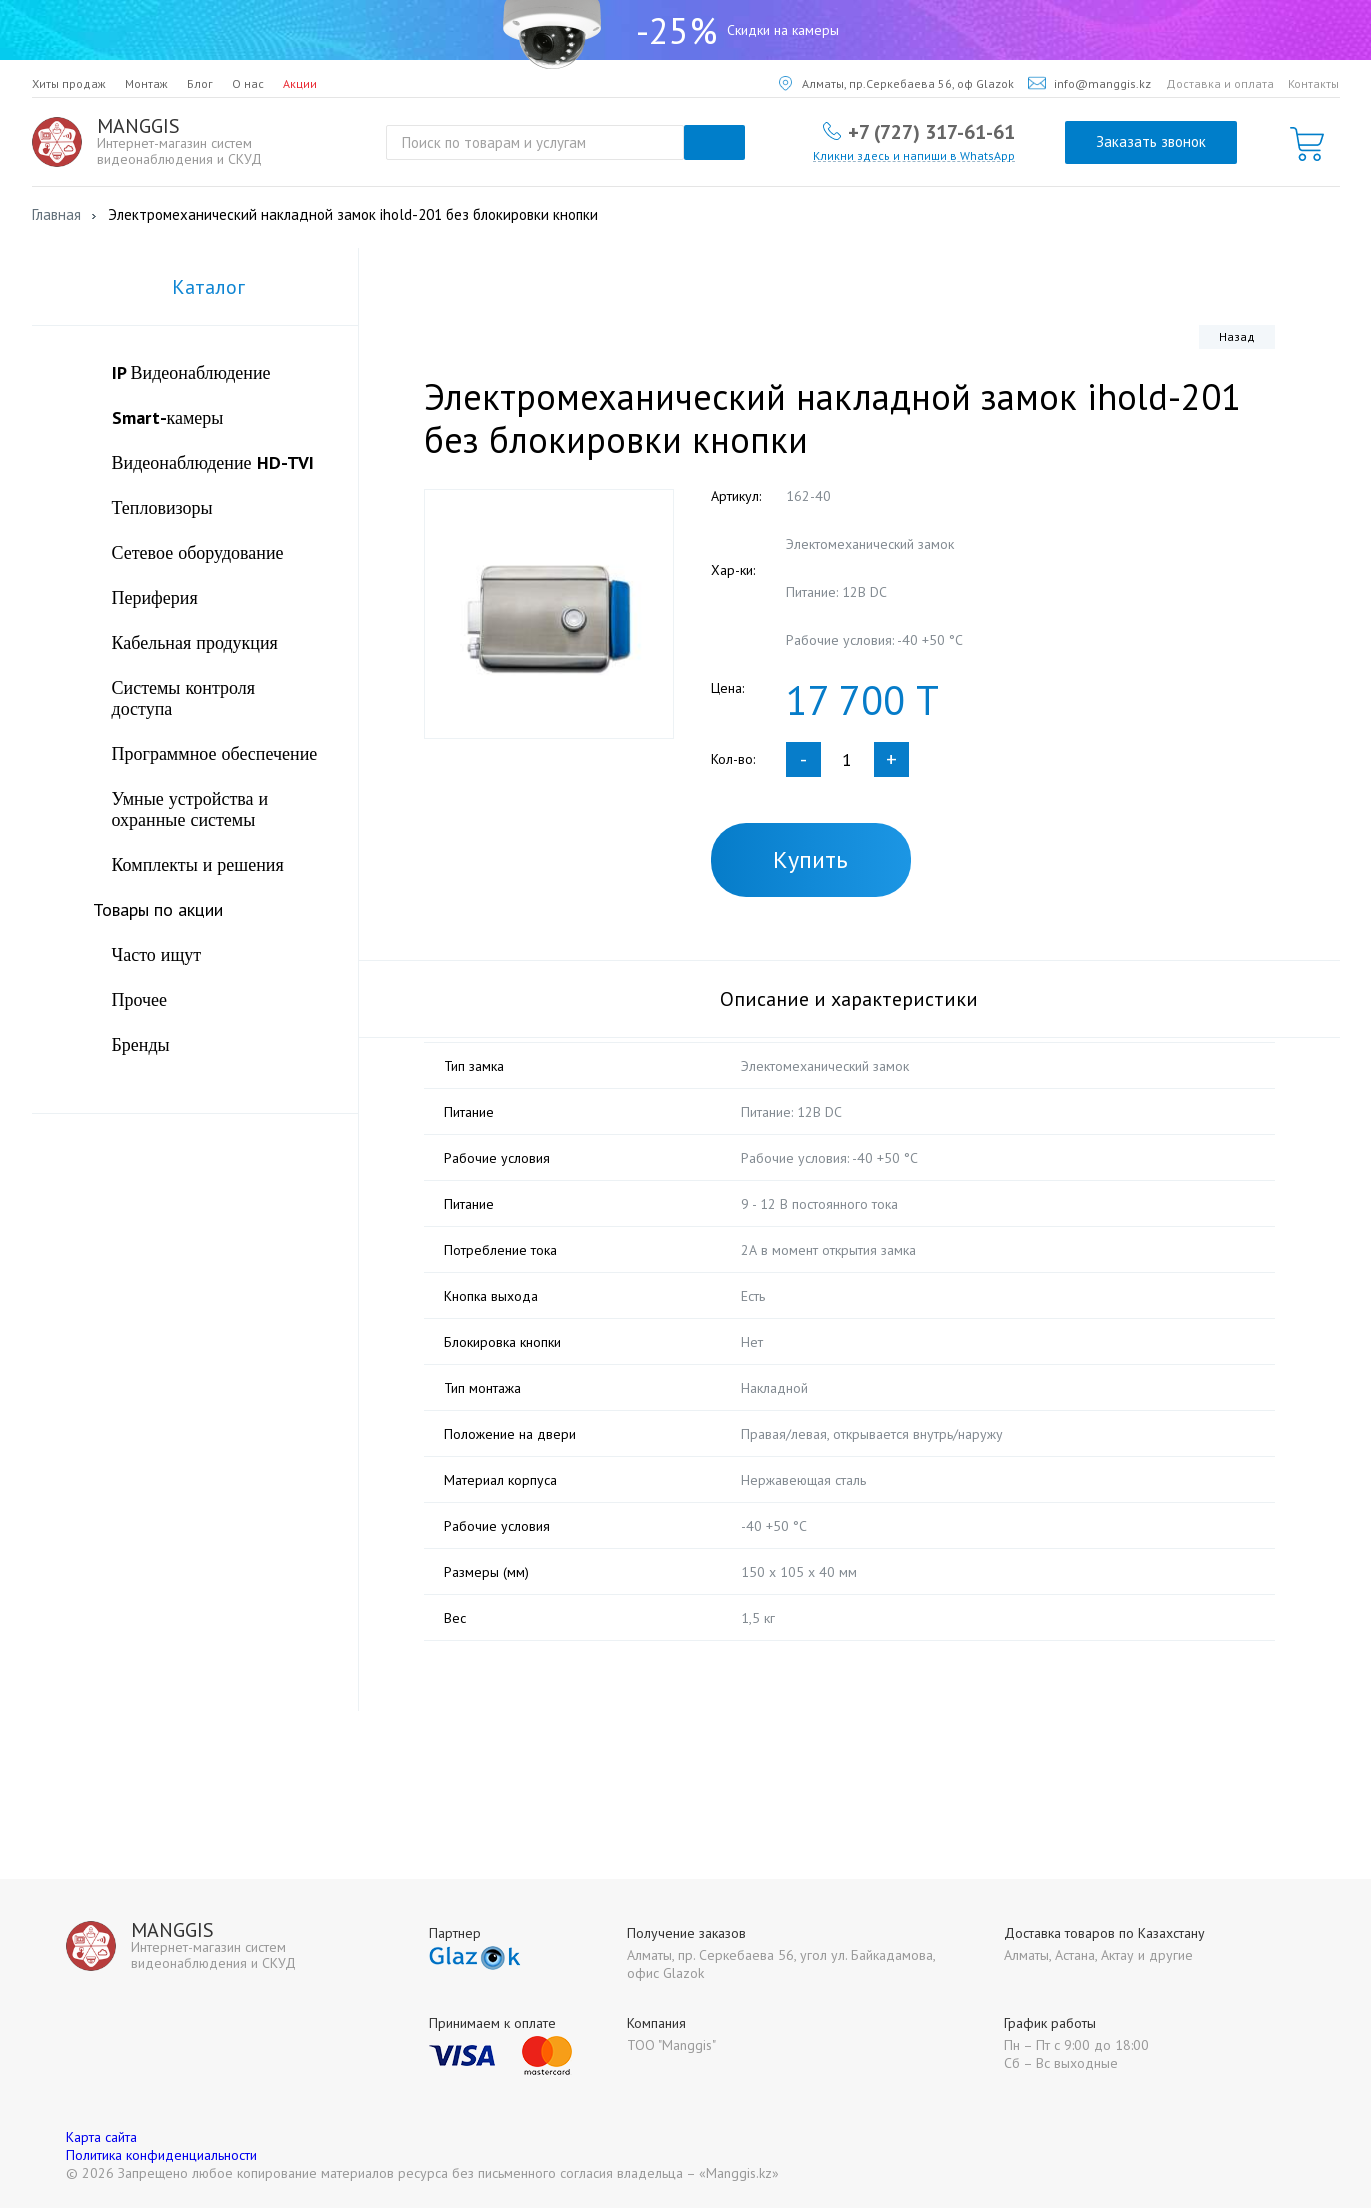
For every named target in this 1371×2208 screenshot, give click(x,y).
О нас (248, 83)
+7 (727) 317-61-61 (931, 131)
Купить (810, 859)
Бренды (141, 1044)
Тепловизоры (162, 507)
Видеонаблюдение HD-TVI (213, 462)
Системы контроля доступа (184, 698)
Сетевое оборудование (198, 552)
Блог (200, 83)
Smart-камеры (168, 417)
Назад (1237, 336)
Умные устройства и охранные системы (190, 809)
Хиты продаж (69, 83)
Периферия (155, 597)
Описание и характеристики (849, 999)
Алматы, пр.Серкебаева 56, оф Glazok (896, 83)
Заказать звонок (1151, 141)
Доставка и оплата (1220, 83)
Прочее (140, 999)
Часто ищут (157, 954)
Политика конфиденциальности (161, 2155)
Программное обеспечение (215, 753)
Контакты (1313, 83)
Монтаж (146, 83)
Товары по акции (158, 909)
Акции (300, 83)
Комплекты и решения (198, 864)
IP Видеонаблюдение (191, 372)
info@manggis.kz (1089, 83)
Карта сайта (101, 2137)
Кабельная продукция (195, 642)
